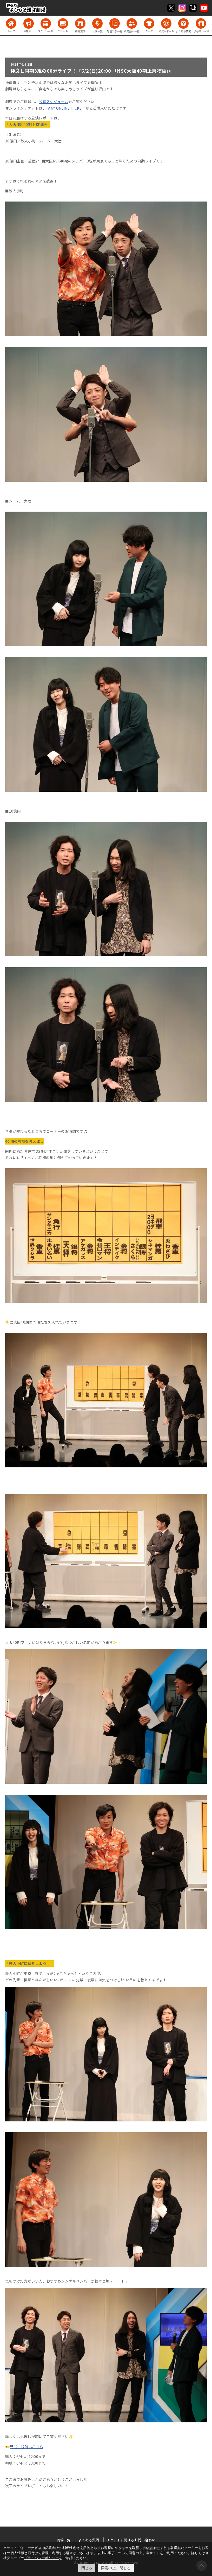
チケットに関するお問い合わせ (131, 2539)
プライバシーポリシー (41, 2558)
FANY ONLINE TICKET (65, 108)
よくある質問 (88, 2539)
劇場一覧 (63, 2539)
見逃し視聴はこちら (26, 2446)
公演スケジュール (53, 101)
